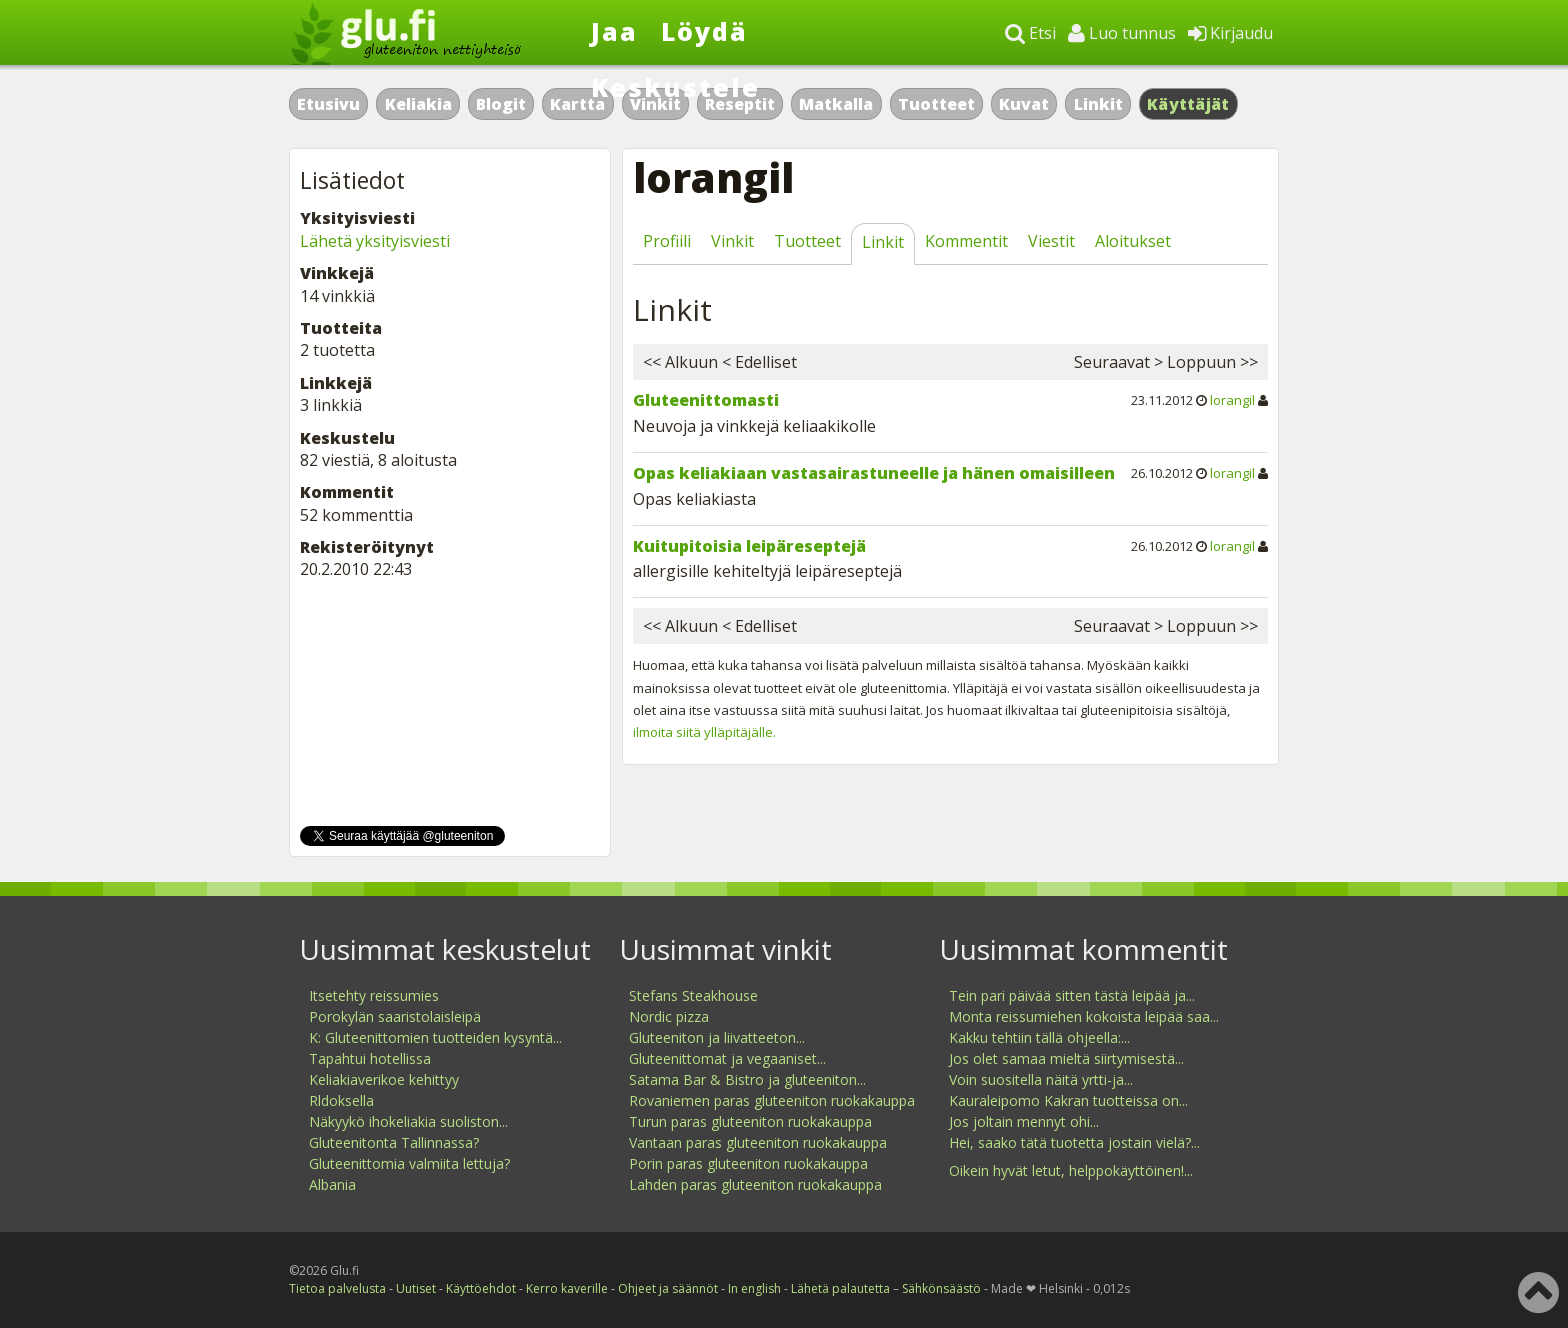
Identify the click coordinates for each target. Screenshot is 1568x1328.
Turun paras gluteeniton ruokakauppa (750, 1121)
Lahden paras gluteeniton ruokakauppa (755, 1184)
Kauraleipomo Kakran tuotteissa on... (1068, 1100)
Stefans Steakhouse (693, 995)
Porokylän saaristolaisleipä (395, 1016)
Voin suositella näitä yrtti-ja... (1041, 1079)
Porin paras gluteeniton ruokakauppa (748, 1163)
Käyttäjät (1188, 104)
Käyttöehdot (481, 1288)
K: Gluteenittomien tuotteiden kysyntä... (435, 1037)
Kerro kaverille (567, 1288)
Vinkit (732, 241)
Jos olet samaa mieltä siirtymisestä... (1066, 1058)
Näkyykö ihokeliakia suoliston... (408, 1121)
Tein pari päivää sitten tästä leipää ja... (1072, 995)
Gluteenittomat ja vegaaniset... (727, 1058)
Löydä (704, 31)
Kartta (577, 104)
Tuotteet (936, 104)
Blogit (501, 104)
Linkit (1098, 104)
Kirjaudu (1230, 33)
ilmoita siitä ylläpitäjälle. (704, 732)
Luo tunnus (1122, 33)
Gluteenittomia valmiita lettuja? (409, 1163)
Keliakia (418, 104)
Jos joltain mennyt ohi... (1024, 1121)
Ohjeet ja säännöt (668, 1288)
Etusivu (328, 104)
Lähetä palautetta (840, 1288)
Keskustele (675, 87)
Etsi (1030, 33)
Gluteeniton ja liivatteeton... (717, 1037)
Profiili (667, 241)
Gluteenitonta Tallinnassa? (394, 1142)
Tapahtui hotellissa (370, 1058)
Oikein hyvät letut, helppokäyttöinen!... (1071, 1170)
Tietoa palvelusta (337, 1288)
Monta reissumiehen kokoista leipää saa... (1084, 1016)
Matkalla (836, 104)
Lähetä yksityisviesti (375, 241)
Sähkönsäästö (941, 1288)
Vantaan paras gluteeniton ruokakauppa (758, 1142)
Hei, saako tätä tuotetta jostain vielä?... (1074, 1142)
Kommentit (966, 241)
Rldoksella (341, 1100)
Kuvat (1024, 104)
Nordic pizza (669, 1016)
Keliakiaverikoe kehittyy (384, 1079)
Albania (332, 1184)
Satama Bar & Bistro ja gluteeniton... (747, 1079)
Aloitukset (1133, 241)
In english (754, 1288)
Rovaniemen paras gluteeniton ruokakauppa (772, 1100)
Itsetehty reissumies (374, 995)
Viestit (1051, 241)
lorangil (1232, 400)
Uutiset (416, 1288)
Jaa (614, 31)
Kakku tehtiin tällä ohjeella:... (1039, 1037)
